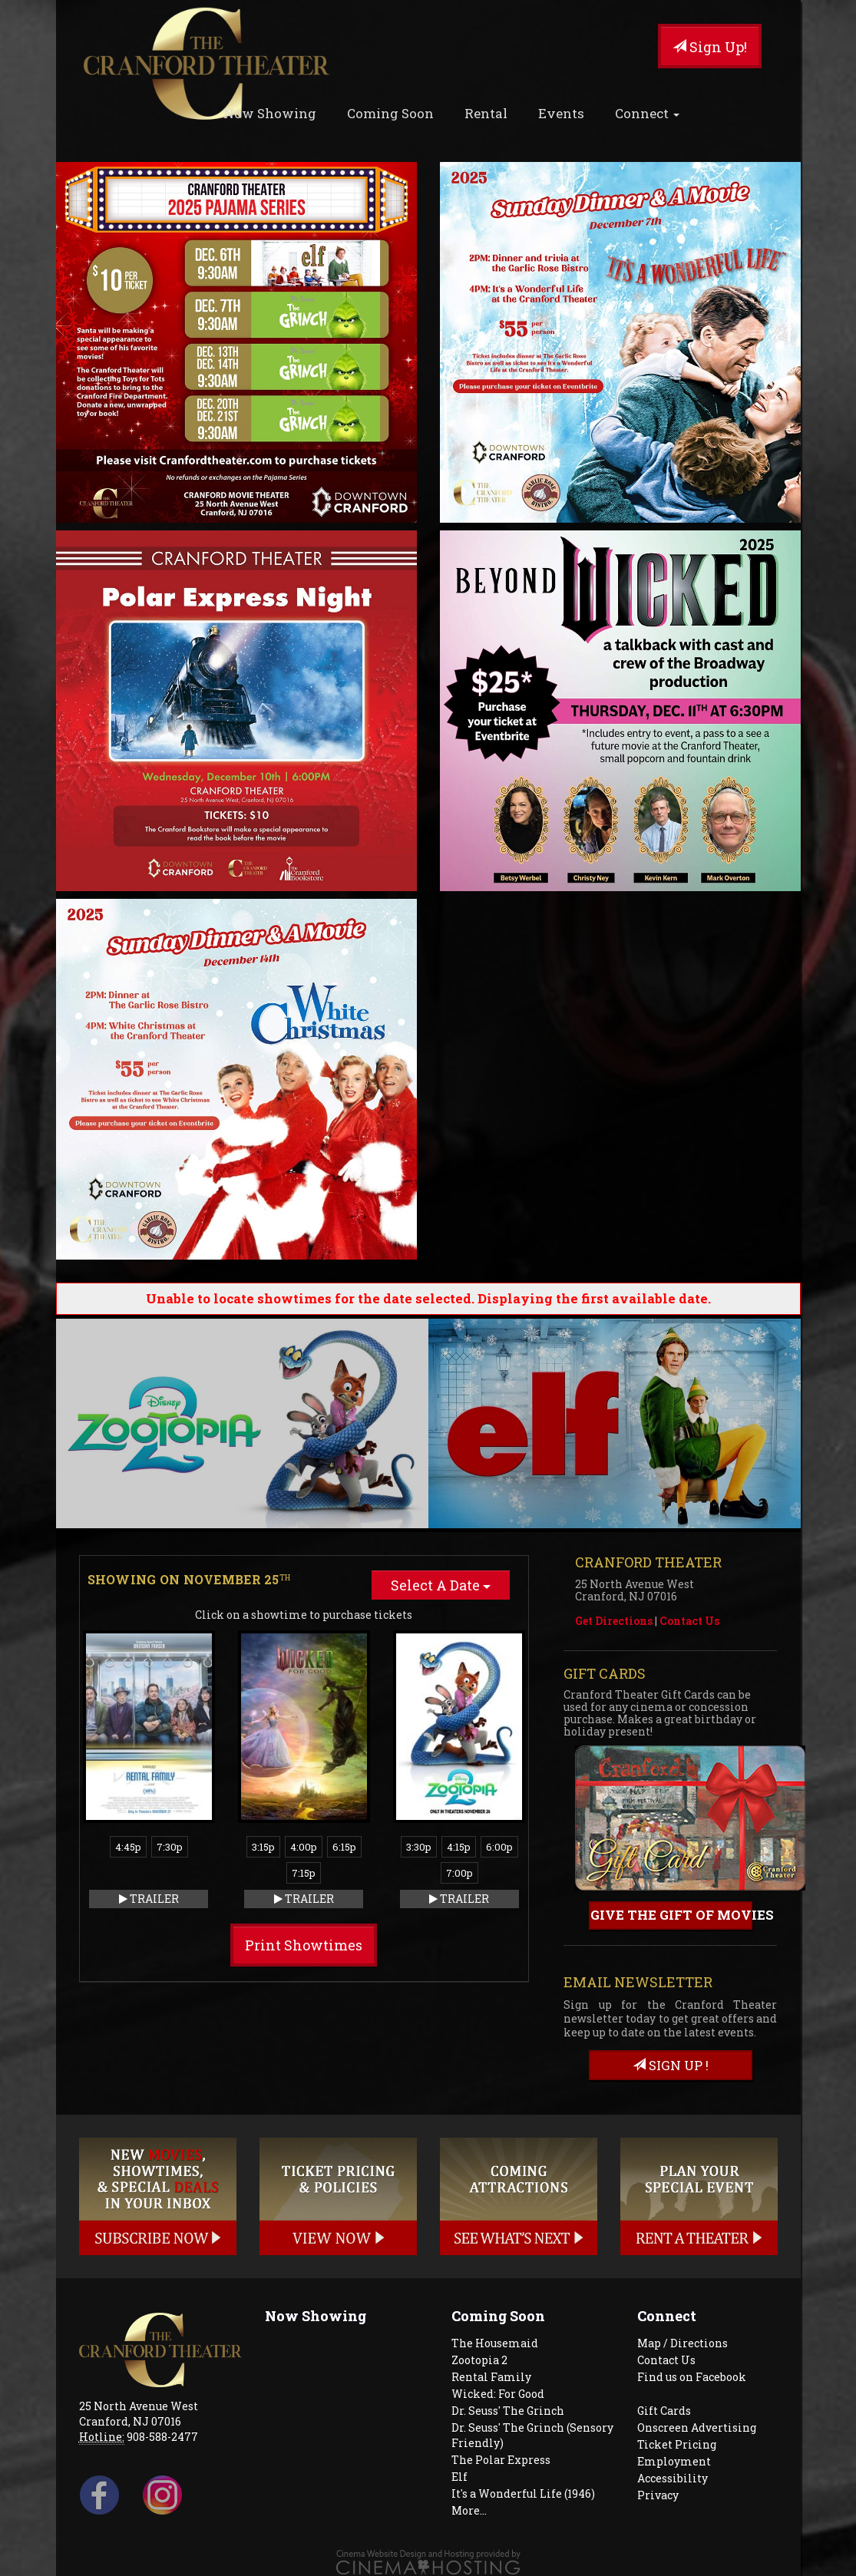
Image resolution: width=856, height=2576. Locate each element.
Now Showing (269, 113)
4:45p (128, 1847)
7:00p (459, 1873)
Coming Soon (390, 113)
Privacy (658, 2495)
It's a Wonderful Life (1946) (523, 2493)
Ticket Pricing (676, 2444)
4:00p (303, 1847)
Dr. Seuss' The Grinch (507, 2410)
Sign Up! (710, 47)
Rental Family (491, 2377)
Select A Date (441, 1585)
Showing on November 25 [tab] (189, 1579)
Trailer (149, 1898)
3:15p (263, 1847)
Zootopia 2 (479, 2360)
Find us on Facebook (691, 2377)
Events (561, 113)
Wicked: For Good (497, 2393)
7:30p (170, 1847)
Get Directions (614, 1620)
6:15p (344, 1847)
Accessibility (672, 2478)
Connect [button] (647, 113)
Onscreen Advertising (696, 2427)
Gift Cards (664, 2410)
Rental (485, 113)
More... (469, 2510)
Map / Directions (682, 2343)
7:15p (304, 1873)
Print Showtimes (303, 1945)
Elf (459, 2476)
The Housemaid (494, 2343)
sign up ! (671, 2065)
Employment (674, 2461)
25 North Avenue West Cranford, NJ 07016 (138, 2414)
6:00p (499, 1847)
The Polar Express (500, 2459)
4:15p (459, 1847)
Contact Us (689, 1620)
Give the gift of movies (671, 1915)
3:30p (418, 1847)
